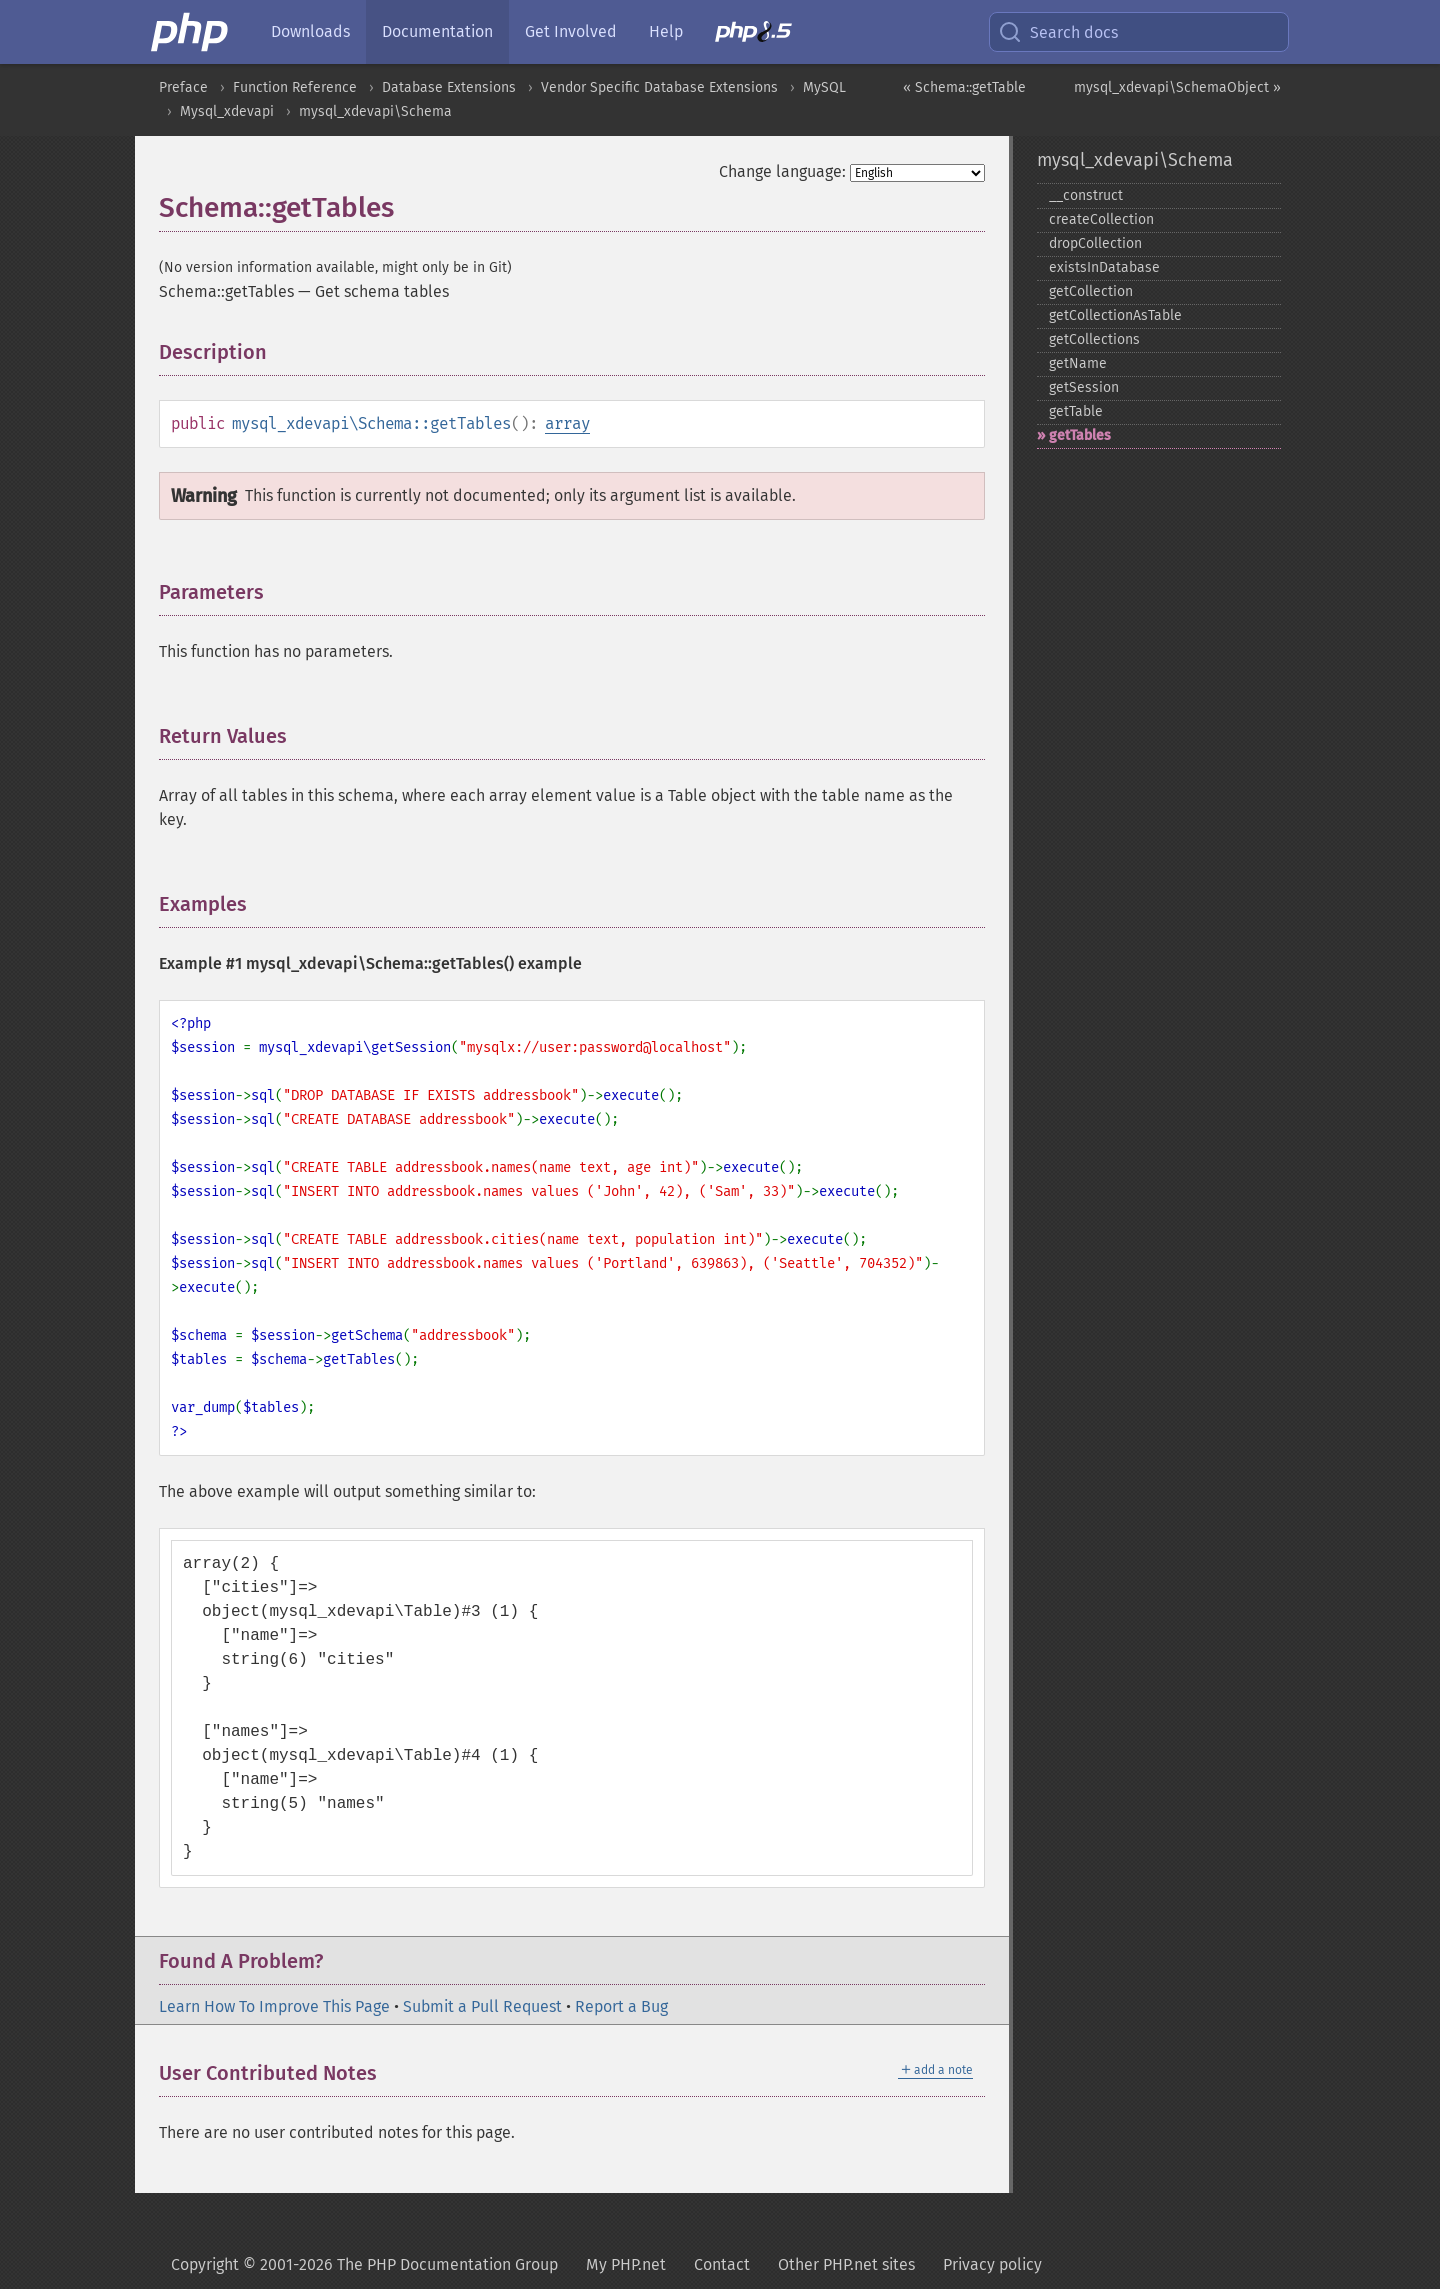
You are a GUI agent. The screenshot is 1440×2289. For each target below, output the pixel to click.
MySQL (824, 87)
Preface (183, 87)
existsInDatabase (1104, 267)
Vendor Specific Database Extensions (659, 87)
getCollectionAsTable (1115, 315)
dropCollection (1095, 243)
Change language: (782, 171)
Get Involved (571, 31)
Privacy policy (992, 2264)
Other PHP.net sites (846, 2264)
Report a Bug (621, 2006)
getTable (1076, 411)
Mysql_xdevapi (227, 111)
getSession (1084, 387)
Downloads (310, 31)
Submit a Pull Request (482, 2006)
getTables (1080, 435)
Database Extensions (449, 87)
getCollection (1091, 291)
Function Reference (295, 87)
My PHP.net (626, 2264)
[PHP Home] (191, 32)
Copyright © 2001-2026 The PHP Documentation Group (364, 2264)
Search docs (1058, 32)
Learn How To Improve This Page (274, 2006)
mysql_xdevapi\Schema (375, 111)
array (567, 423)
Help (666, 31)
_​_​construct (1086, 195)
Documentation (437, 31)
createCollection (1101, 219)
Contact (722, 2264)
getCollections (1094, 339)
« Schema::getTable (964, 87)
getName (1078, 363)
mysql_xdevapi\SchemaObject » (1177, 87)
